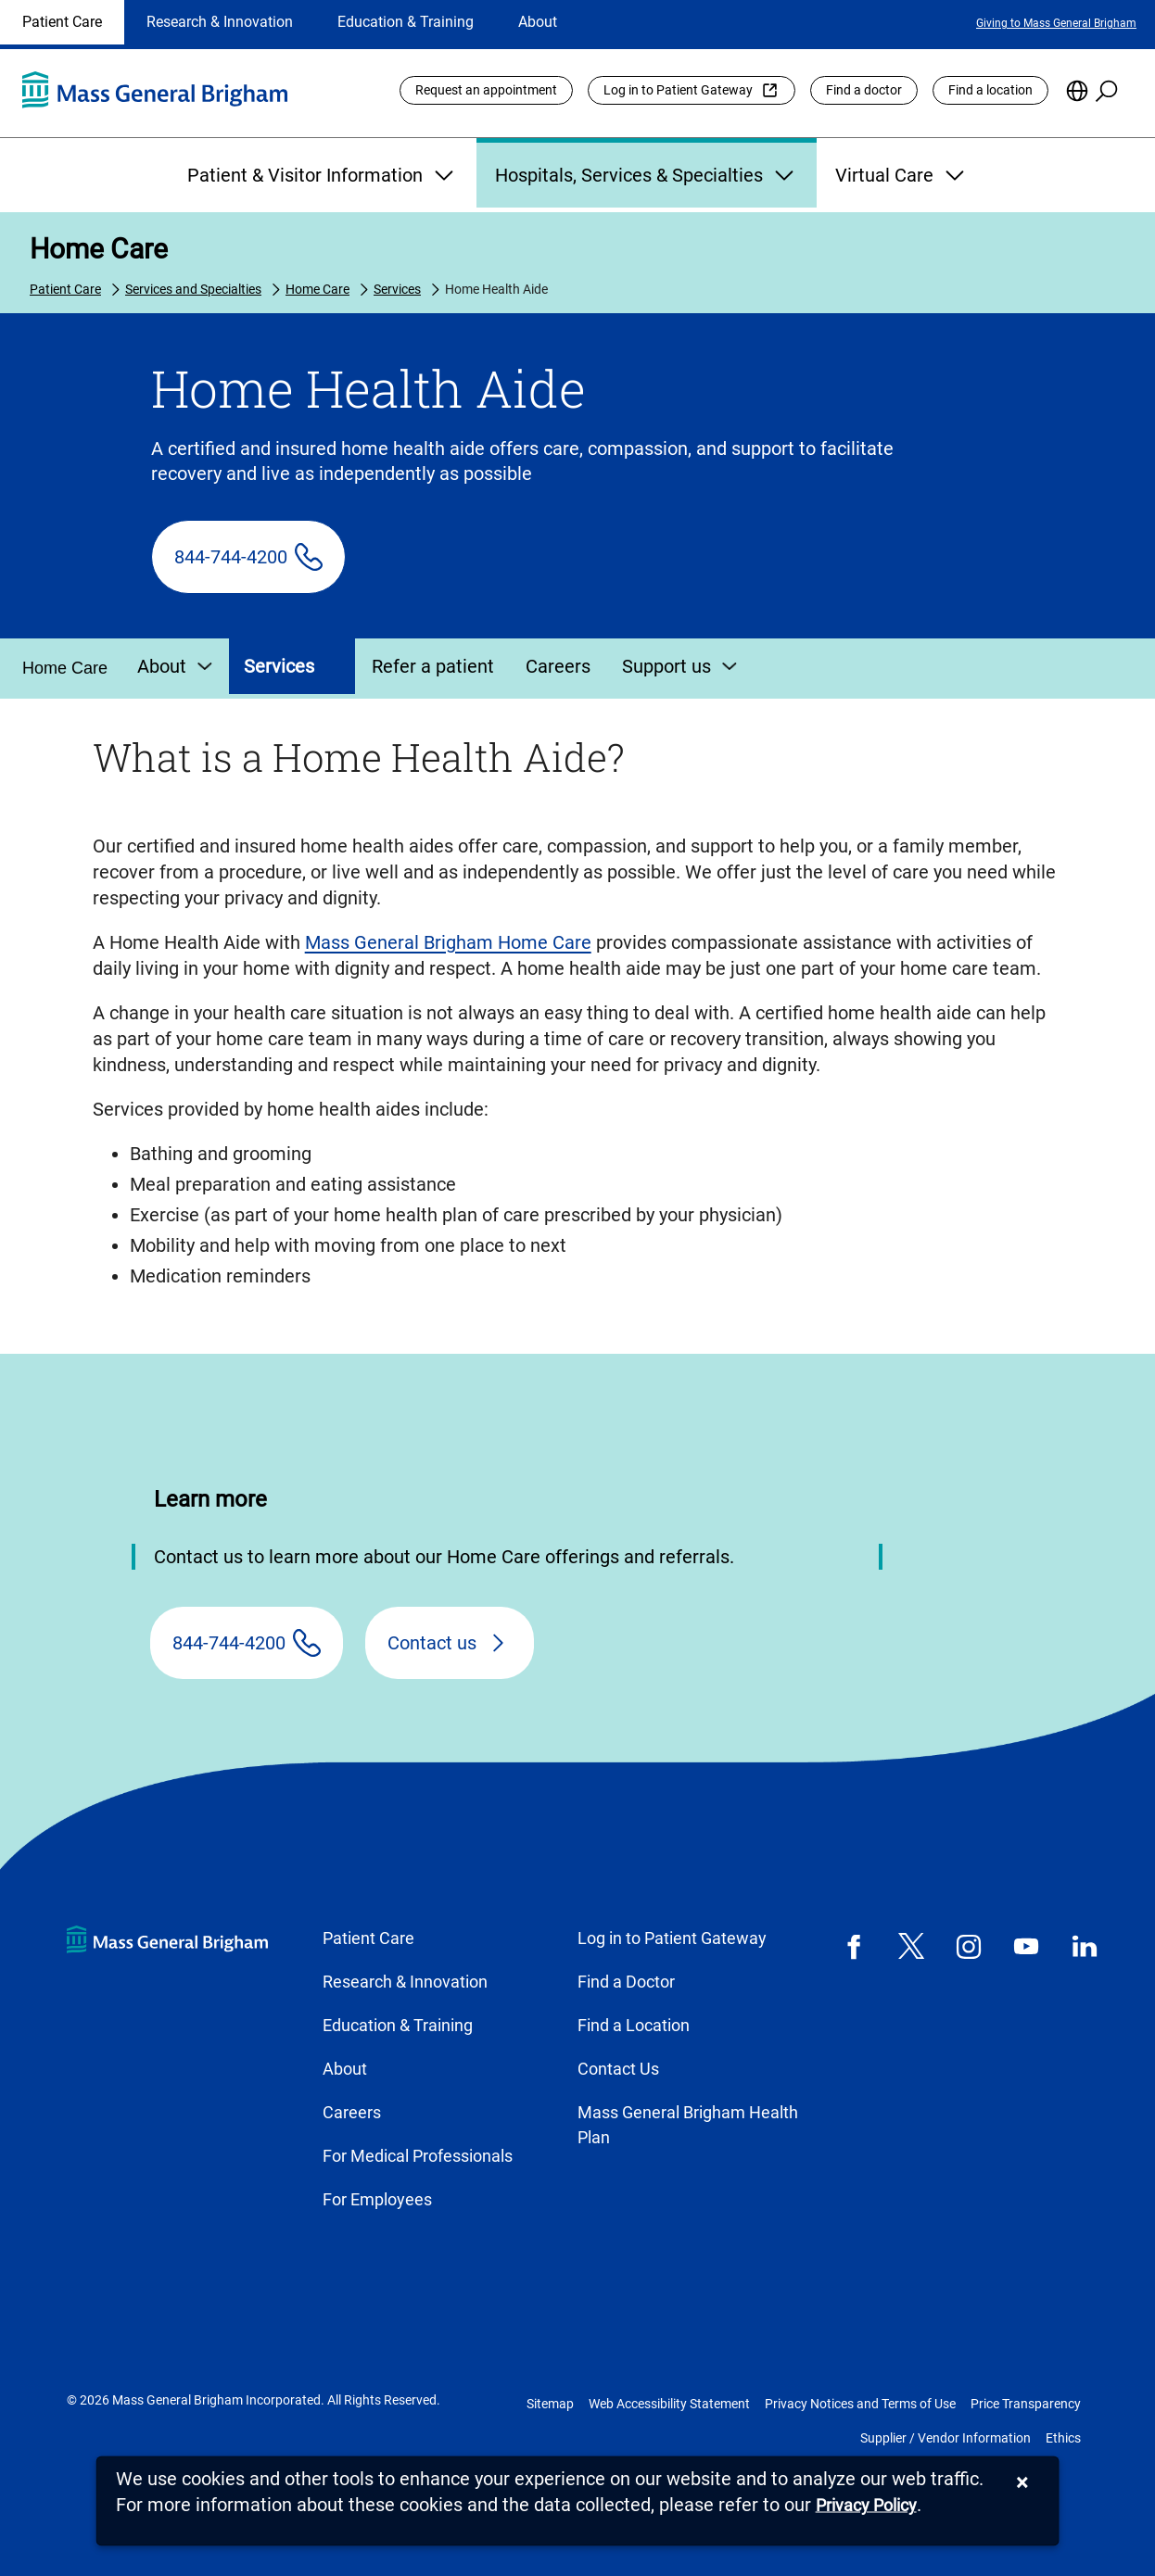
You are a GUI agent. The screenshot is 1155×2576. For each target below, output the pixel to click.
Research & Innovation (219, 22)
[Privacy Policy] (866, 2506)
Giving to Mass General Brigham (1056, 23)
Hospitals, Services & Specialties (646, 175)
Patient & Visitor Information (322, 175)
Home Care (99, 249)
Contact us (431, 1643)
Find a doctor (864, 89)
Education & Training (405, 22)
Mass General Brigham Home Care (448, 942)
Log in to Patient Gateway (678, 89)
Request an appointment (486, 89)
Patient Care (62, 22)
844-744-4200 (230, 557)
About (537, 22)
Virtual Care (902, 175)
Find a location (990, 89)
